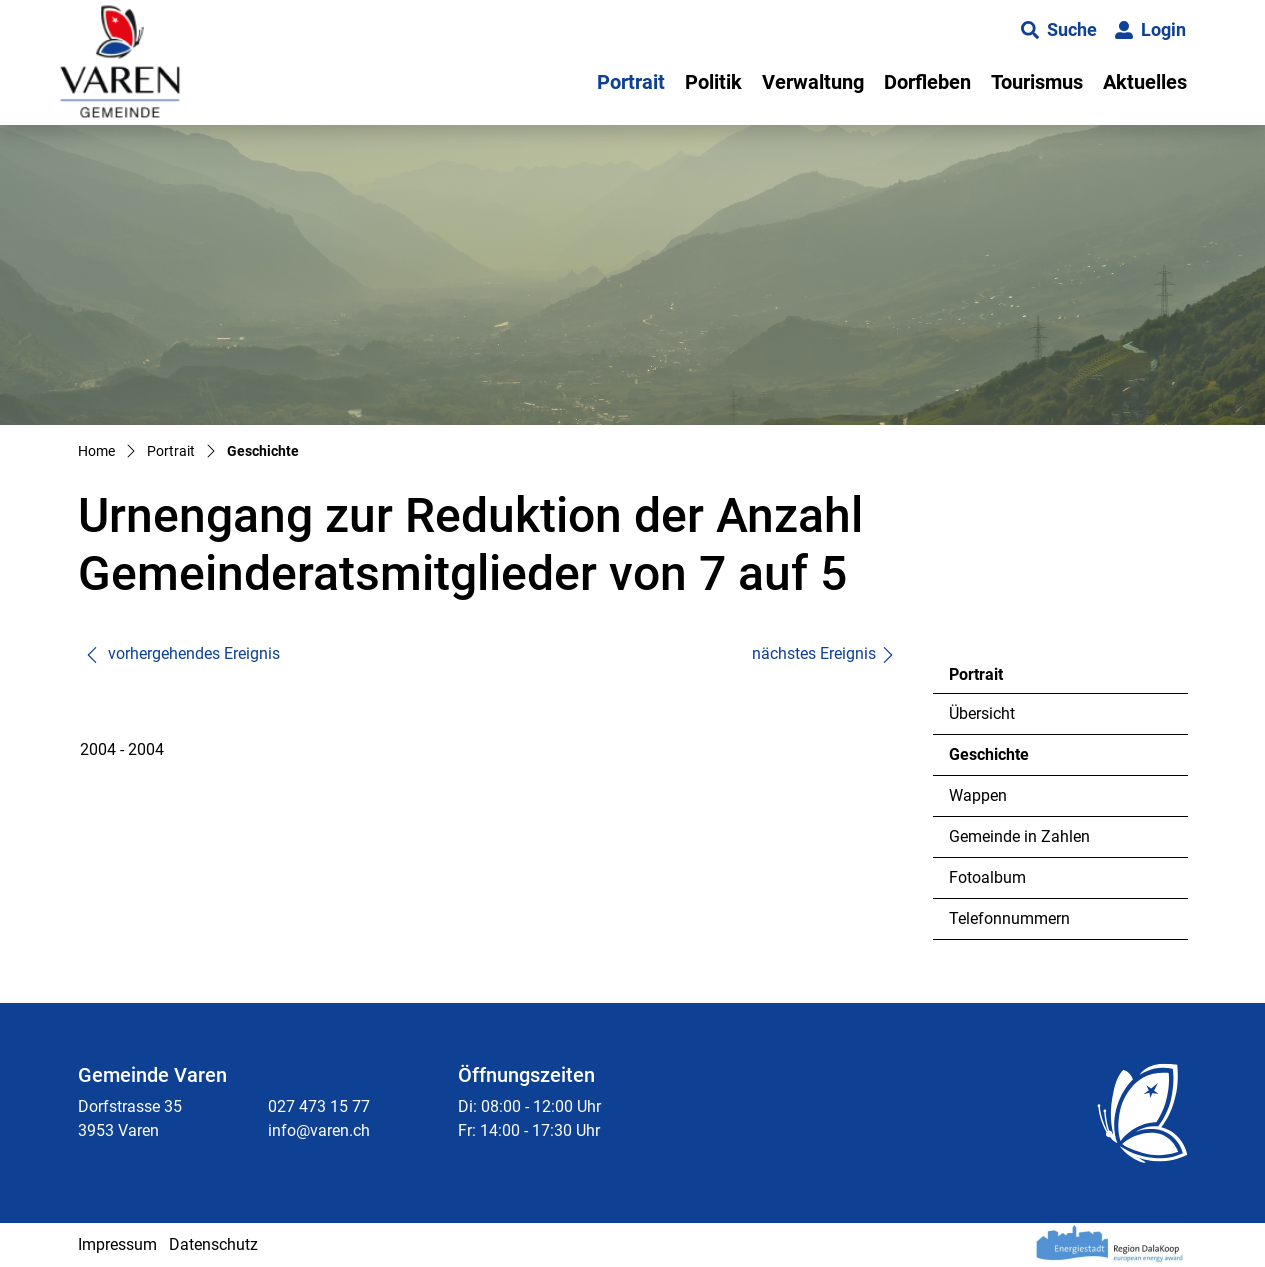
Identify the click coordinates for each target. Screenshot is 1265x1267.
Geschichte (1003, 760)
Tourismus (1037, 82)
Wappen (978, 795)
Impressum (117, 1244)
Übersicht (982, 713)
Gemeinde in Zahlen (1019, 836)
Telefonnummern (1009, 918)
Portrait (631, 82)
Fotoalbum (987, 877)
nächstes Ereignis (824, 653)
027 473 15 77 (319, 1106)
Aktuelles (1145, 82)
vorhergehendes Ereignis (182, 653)
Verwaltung (813, 82)
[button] (1059, 30)
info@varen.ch (319, 1130)
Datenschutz (213, 1244)
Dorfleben (927, 82)
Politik (713, 82)
